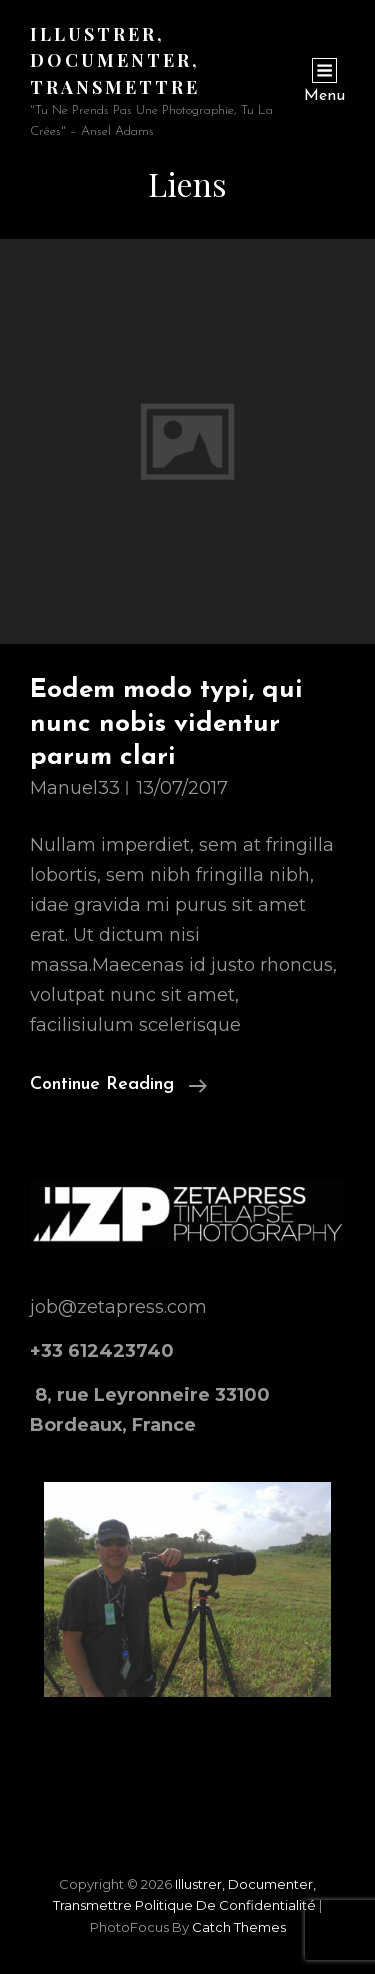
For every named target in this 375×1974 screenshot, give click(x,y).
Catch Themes (239, 1927)
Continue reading (118, 1085)
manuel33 (75, 788)
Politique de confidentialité (225, 1905)
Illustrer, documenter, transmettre (115, 60)
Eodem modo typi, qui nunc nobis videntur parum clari (166, 724)
